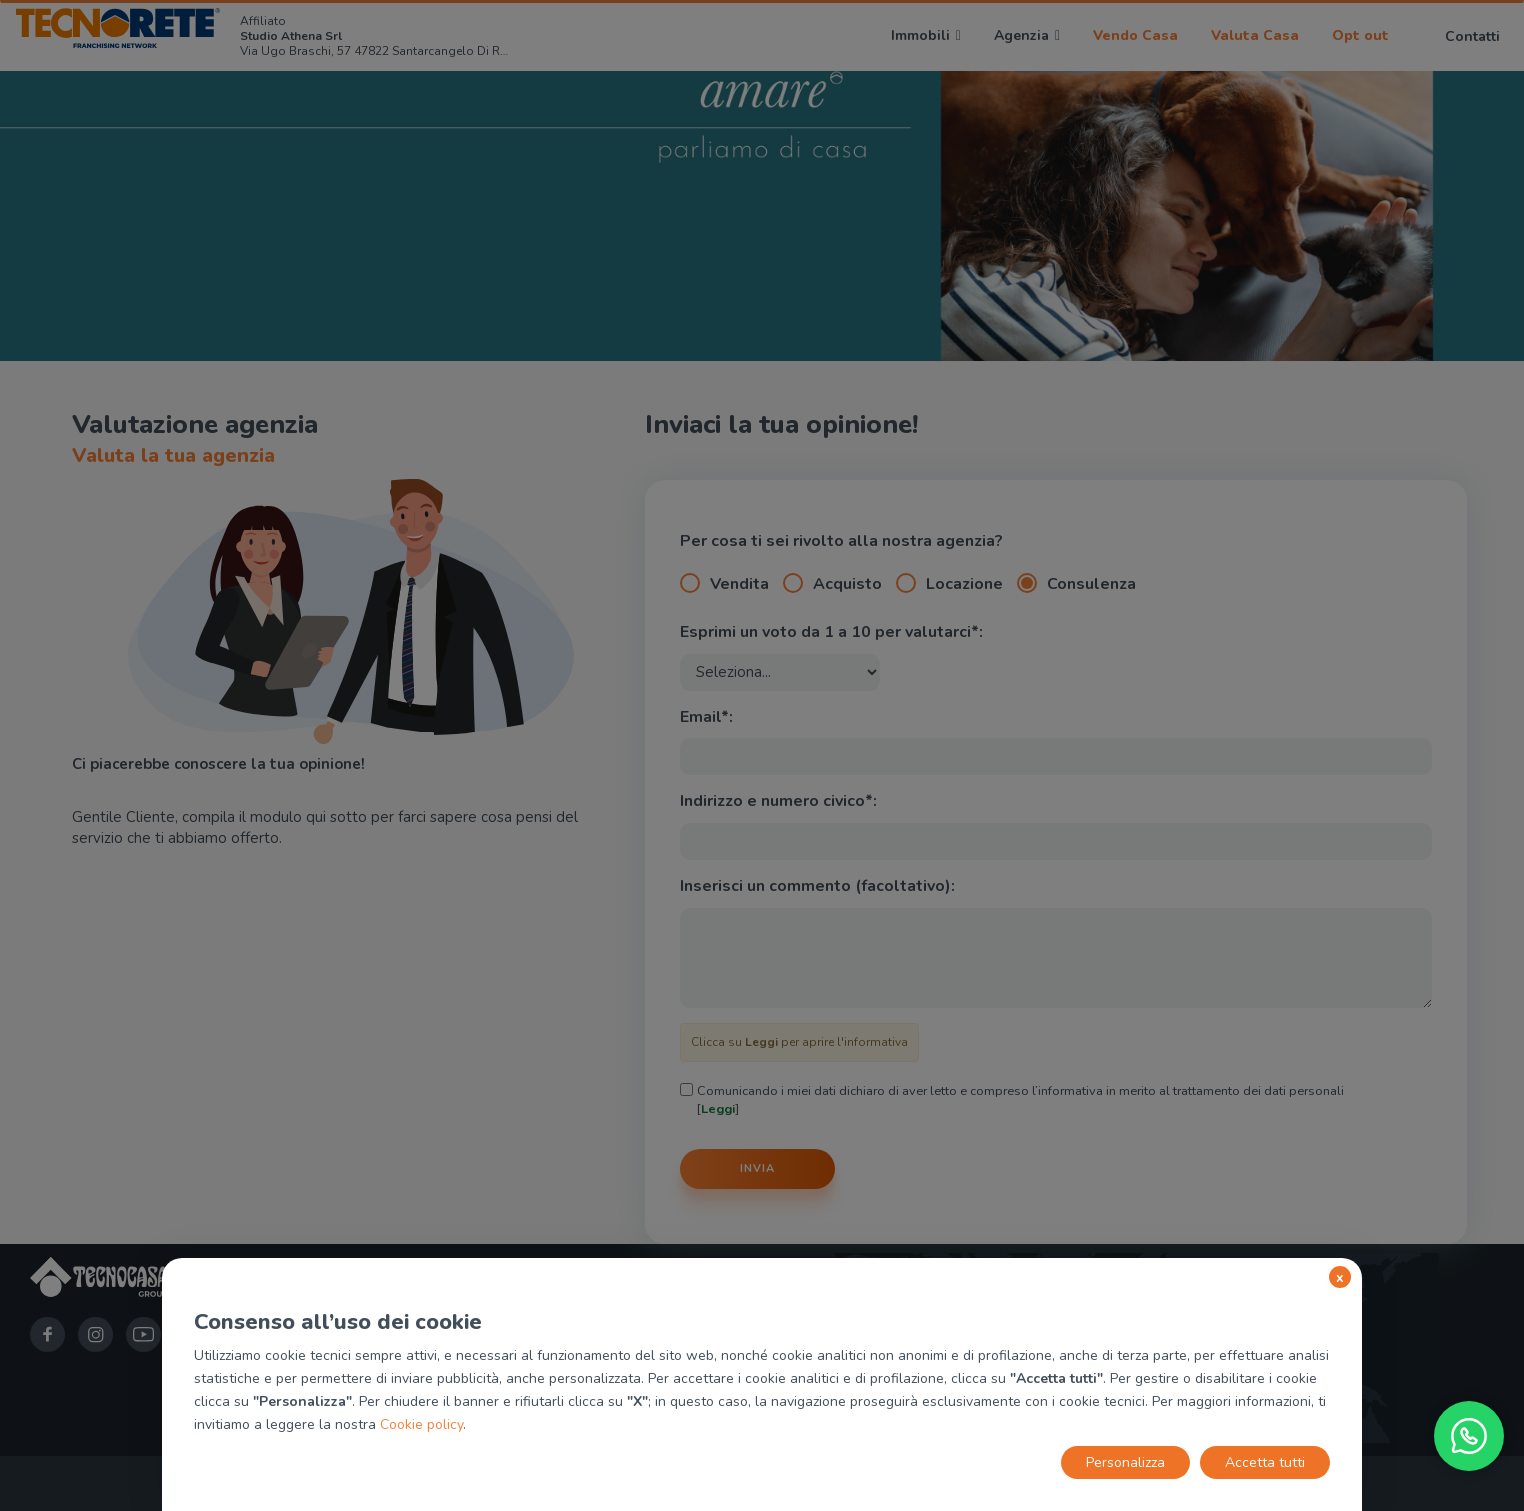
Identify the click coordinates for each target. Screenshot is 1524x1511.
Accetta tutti (1265, 1462)
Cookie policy (421, 1424)
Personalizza (1125, 1462)
